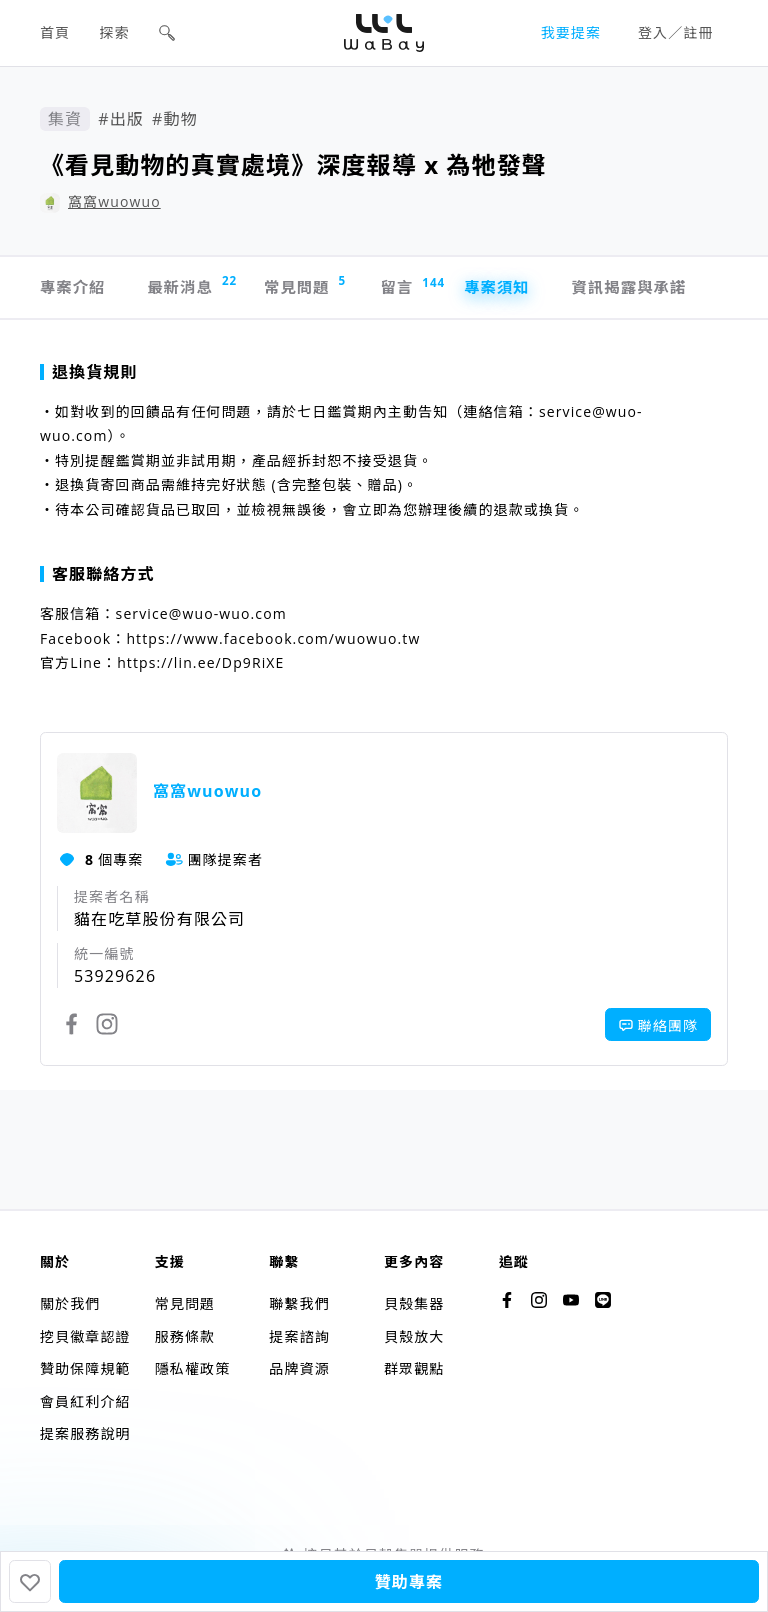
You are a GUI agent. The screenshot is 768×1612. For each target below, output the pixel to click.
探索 (115, 32)
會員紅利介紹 (85, 1401)
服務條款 (185, 1336)
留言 (424, 288)
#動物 (175, 119)
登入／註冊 (676, 32)
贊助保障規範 (85, 1368)
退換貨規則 (89, 375)
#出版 (121, 119)
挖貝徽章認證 (85, 1336)
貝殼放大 (414, 1336)
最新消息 (197, 286)
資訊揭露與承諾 (656, 289)
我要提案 (571, 32)
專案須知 (518, 289)
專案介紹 (74, 289)
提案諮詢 (299, 1336)
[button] (167, 33)
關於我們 (70, 1303)
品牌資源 (299, 1368)
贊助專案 (409, 1582)
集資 (65, 119)
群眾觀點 (414, 1368)
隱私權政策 (193, 1368)
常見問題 (317, 286)
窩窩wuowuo (114, 201)
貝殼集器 (414, 1303)
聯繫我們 (299, 1303)
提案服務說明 (85, 1433)
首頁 (55, 32)
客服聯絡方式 (97, 577)
